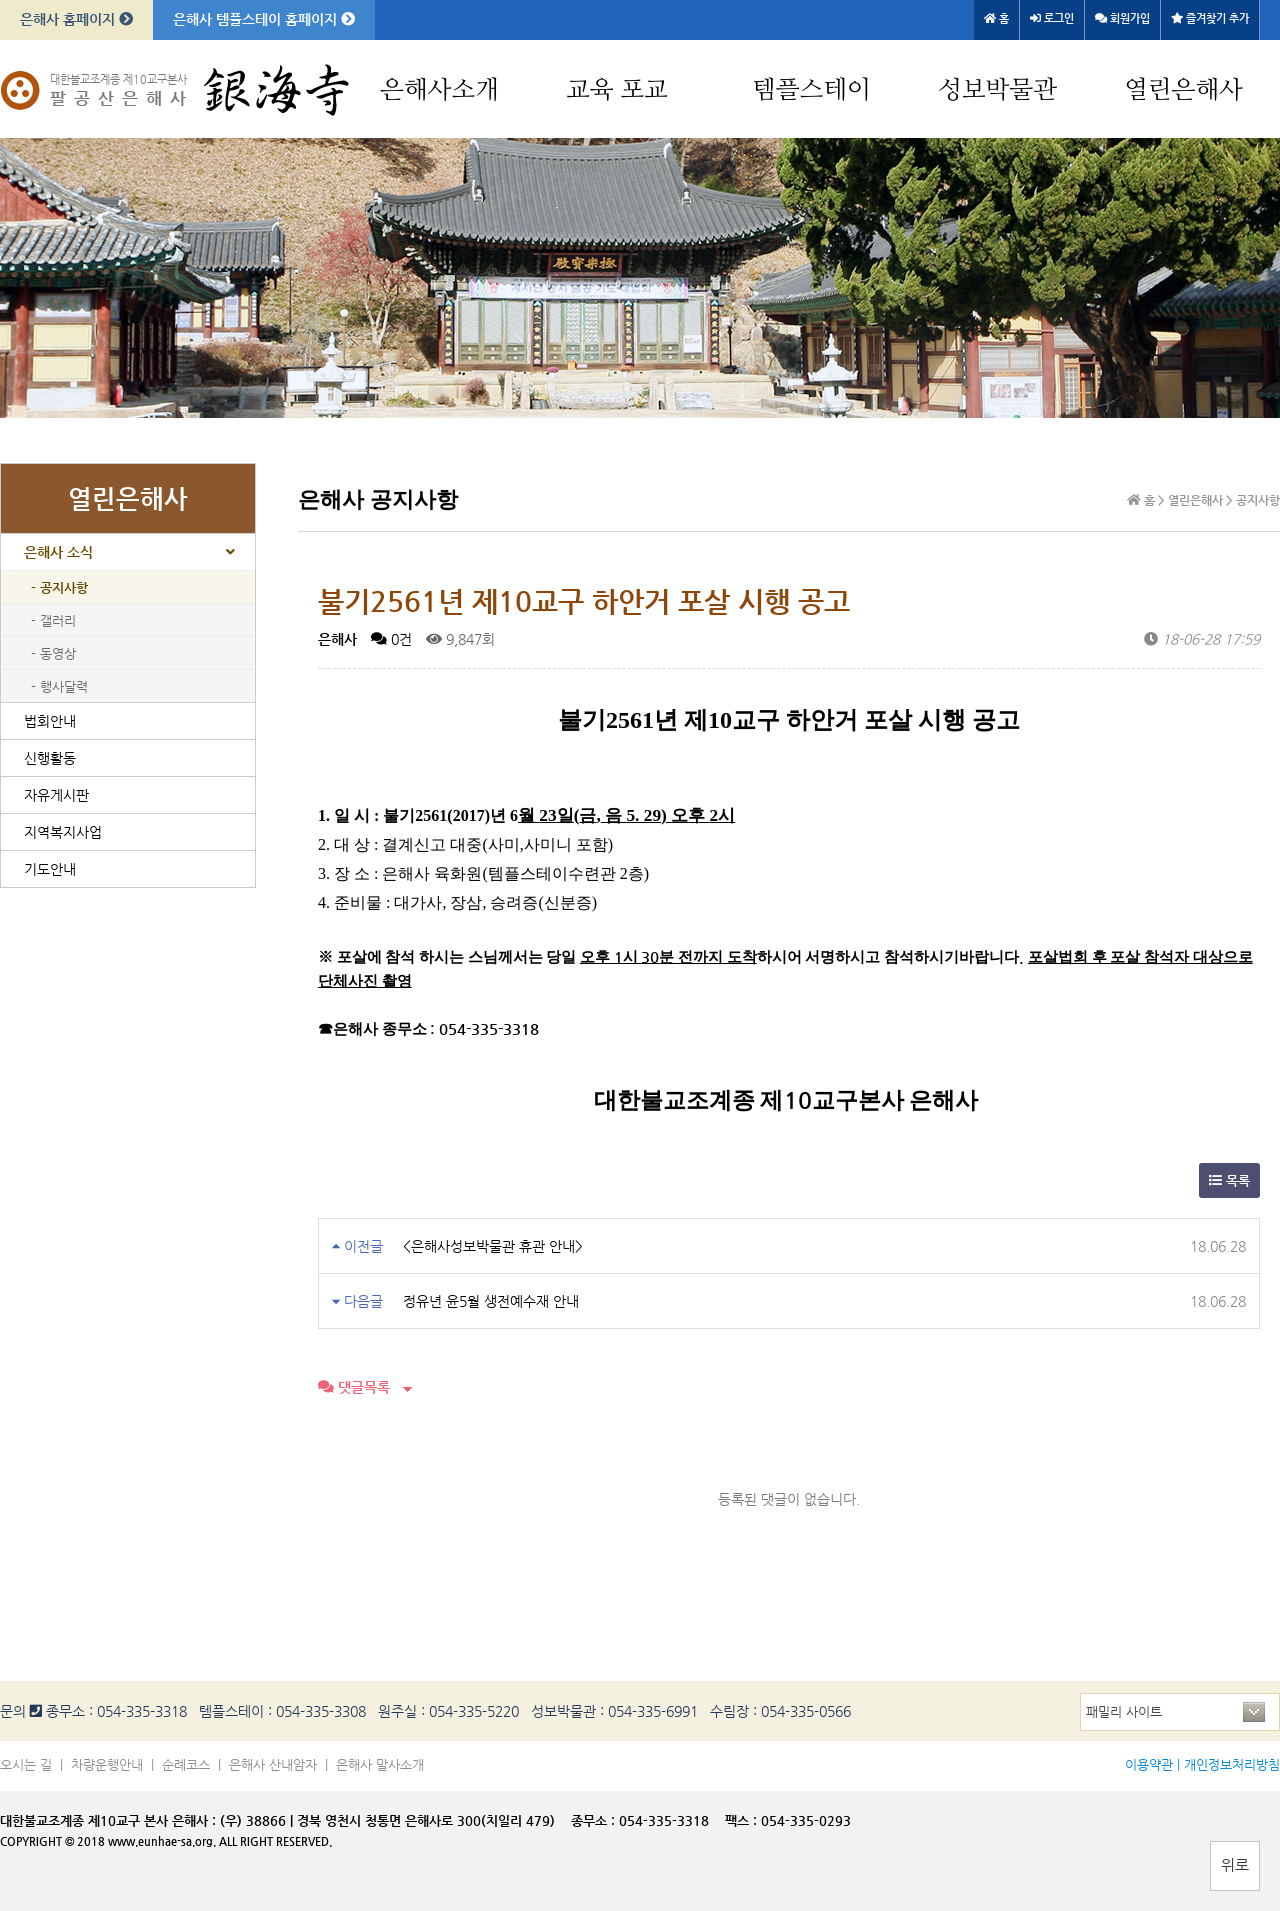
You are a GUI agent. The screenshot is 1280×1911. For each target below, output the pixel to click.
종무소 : (595, 1820)
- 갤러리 (53, 620)
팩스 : (743, 1820)
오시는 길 (26, 1764)
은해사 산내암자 (273, 1764)
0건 (391, 639)
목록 (1229, 1180)
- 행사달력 (59, 686)
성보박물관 (997, 90)
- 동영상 (53, 653)
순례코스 (186, 1764)
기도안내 (50, 869)
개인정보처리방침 (1232, 1764)
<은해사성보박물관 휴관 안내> (493, 1246)
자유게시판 (56, 795)
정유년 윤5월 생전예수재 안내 (491, 1301)
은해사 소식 (58, 552)
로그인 (1052, 18)
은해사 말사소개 (380, 1764)
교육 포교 (617, 90)
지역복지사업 (63, 832)
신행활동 (50, 758)
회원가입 (1122, 18)
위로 (1235, 1864)
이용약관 (1149, 1764)
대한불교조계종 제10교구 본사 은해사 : (108, 1820)
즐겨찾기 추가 (1210, 18)
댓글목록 (354, 1387)
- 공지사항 (59, 587)
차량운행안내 (107, 1764)
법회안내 (50, 721)
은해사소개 (439, 90)
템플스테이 (811, 90)
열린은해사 (1183, 90)
